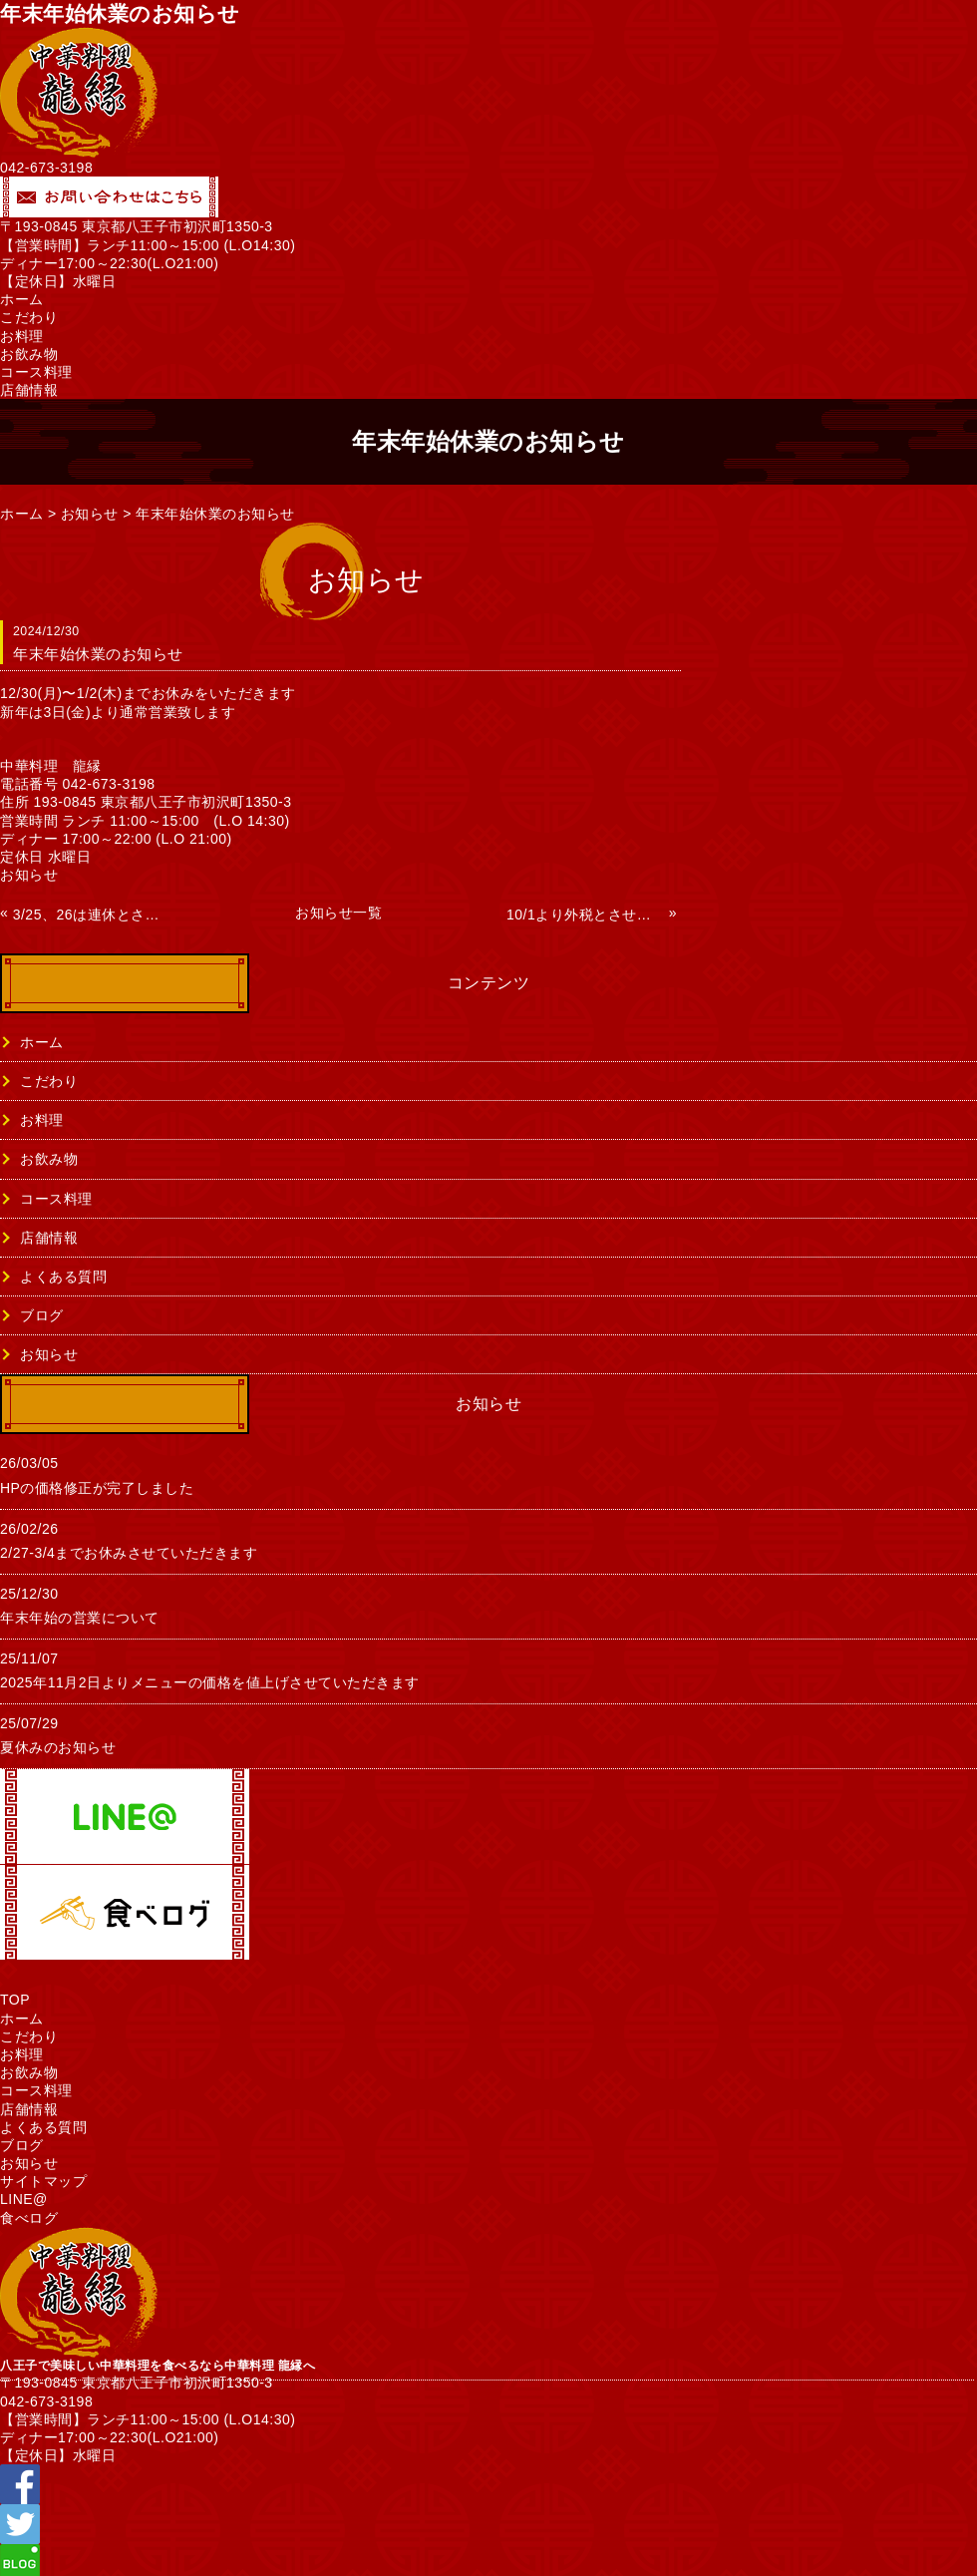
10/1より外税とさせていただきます (585, 914)
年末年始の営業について (80, 1618)
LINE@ (24, 2199)
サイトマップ (43, 2181)
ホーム (22, 299)
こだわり (29, 317)
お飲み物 (29, 354)
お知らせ (90, 514)
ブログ (42, 1315)
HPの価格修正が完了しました (96, 1488)
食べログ (29, 2218)
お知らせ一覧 (338, 912)
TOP (15, 2000)
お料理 (22, 336)
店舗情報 (29, 390)
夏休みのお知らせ (58, 1747)
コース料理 (36, 372)
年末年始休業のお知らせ (215, 514)
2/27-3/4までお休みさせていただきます (128, 1553)
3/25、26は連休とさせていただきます (91, 914)
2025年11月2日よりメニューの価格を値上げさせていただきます (210, 1682)
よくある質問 (63, 1277)
